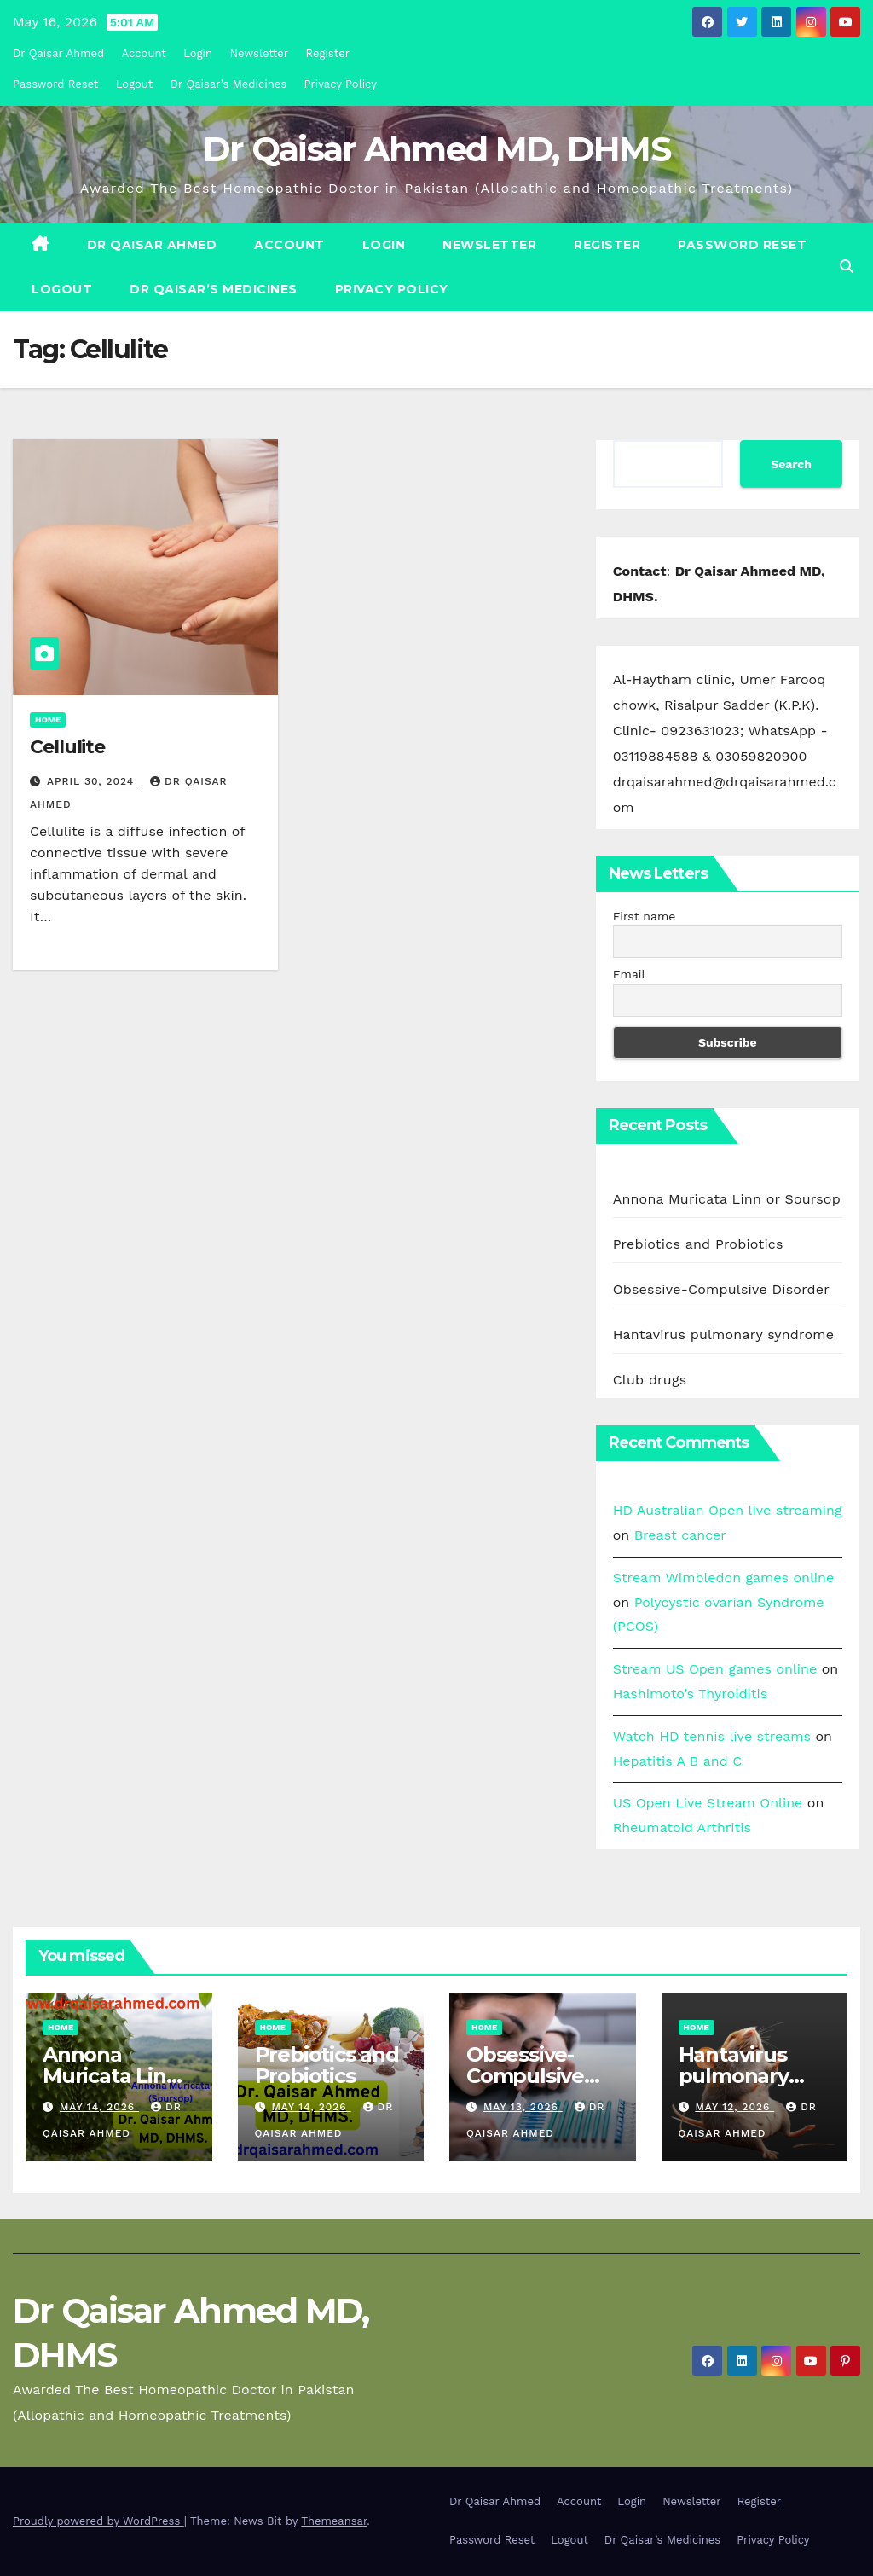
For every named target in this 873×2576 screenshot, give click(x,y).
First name (644, 916)
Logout (134, 84)
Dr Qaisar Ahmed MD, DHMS (436, 149)
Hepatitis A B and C (678, 1761)
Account (144, 53)
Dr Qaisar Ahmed (58, 53)
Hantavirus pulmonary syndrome (724, 1334)
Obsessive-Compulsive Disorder (721, 1289)
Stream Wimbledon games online (724, 1577)
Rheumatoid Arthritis (682, 1827)
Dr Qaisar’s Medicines (228, 84)
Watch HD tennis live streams (712, 1736)
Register (328, 53)
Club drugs (650, 1380)
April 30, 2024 (92, 781)
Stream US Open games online (715, 1669)
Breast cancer (680, 1535)
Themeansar (334, 2521)
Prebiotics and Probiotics (698, 1244)
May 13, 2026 (523, 2107)
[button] (846, 266)
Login (197, 53)
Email (629, 974)
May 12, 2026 (734, 2107)
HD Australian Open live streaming (727, 1510)
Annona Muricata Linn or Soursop (727, 1199)
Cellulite (67, 746)
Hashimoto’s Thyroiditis (690, 1693)
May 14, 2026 (99, 2107)
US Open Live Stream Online (708, 1803)
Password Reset (55, 84)
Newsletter (259, 53)
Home (48, 719)
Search (791, 464)
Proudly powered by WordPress (98, 2521)
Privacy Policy (340, 84)
